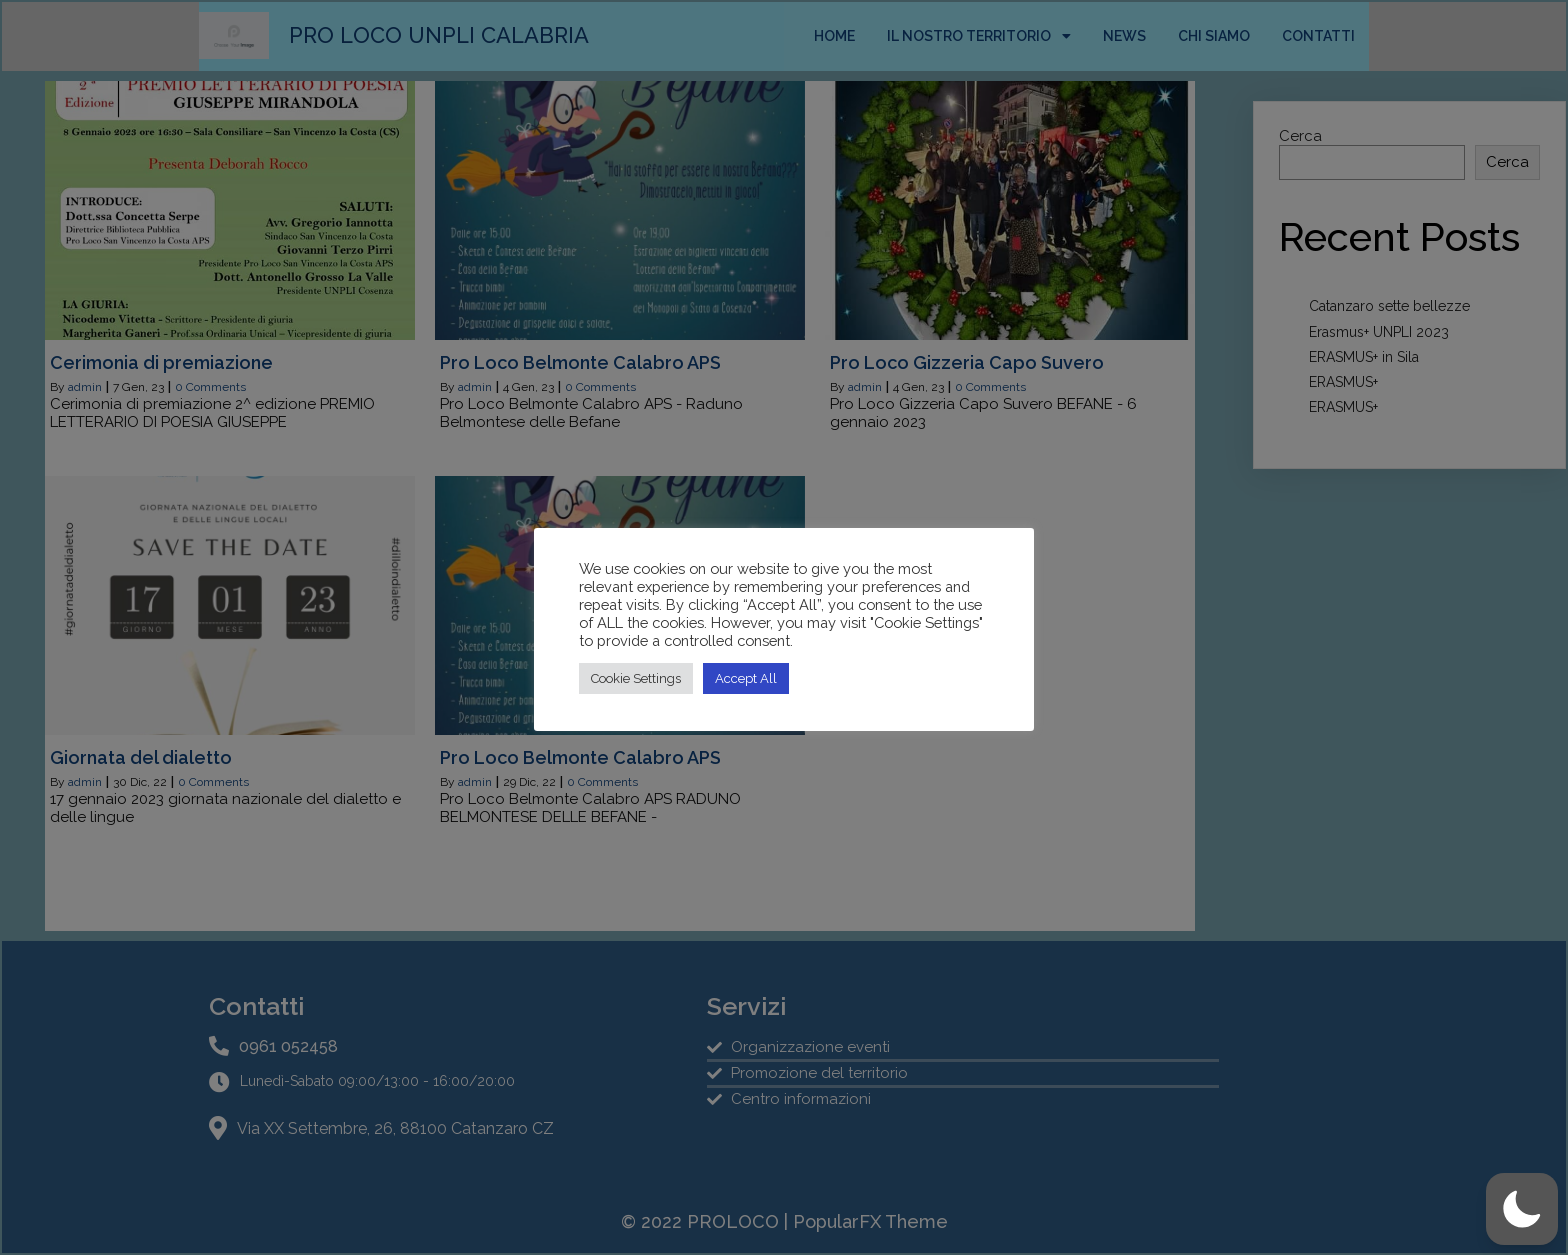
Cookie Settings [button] (636, 678)
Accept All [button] (746, 678)
